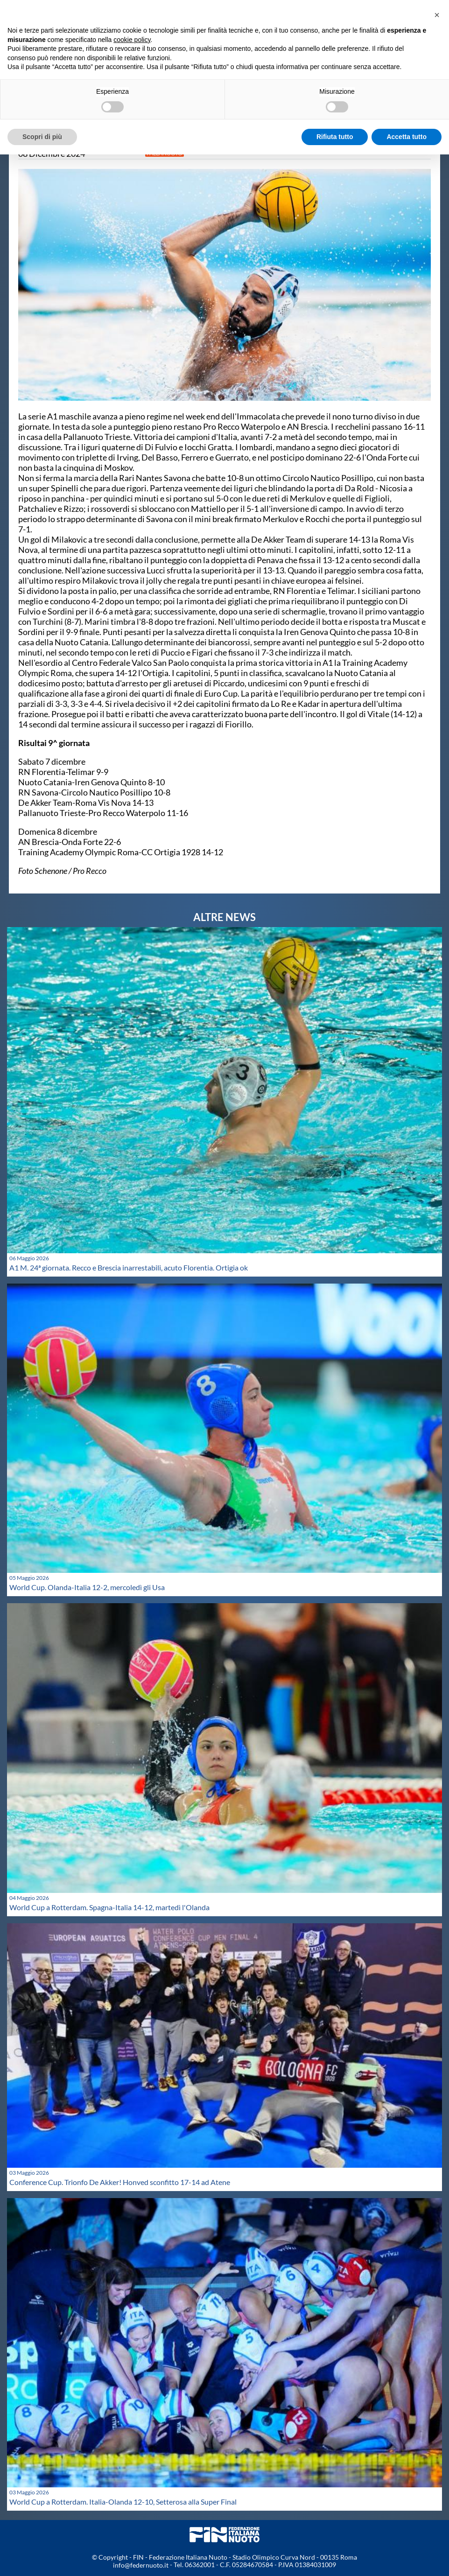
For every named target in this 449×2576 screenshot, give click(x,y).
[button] (436, 14)
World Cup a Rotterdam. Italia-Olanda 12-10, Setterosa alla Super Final (123, 2501)
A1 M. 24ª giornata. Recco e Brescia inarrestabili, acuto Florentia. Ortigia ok (128, 1267)
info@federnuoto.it (140, 2565)
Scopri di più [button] (42, 136)
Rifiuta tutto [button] (334, 136)
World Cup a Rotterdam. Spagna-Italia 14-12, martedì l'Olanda (109, 1907)
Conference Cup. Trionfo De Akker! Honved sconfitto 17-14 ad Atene (119, 2182)
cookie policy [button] (131, 39)
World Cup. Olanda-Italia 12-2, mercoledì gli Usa (87, 1587)
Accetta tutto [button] (406, 136)
